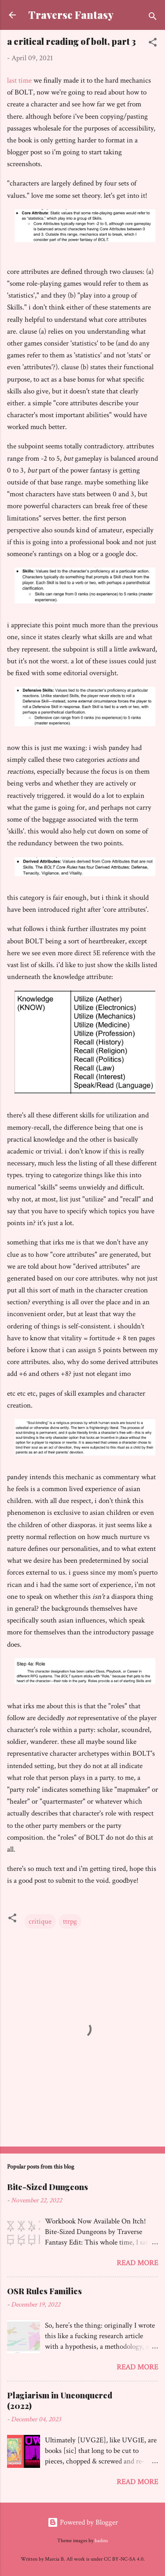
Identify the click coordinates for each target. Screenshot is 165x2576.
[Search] (152, 17)
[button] (152, 44)
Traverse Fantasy (71, 15)
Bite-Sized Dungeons (47, 2187)
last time (19, 80)
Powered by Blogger (83, 2522)
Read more (137, 2263)
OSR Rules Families (44, 2291)
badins (101, 2540)
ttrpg (70, 1921)
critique (40, 1921)
